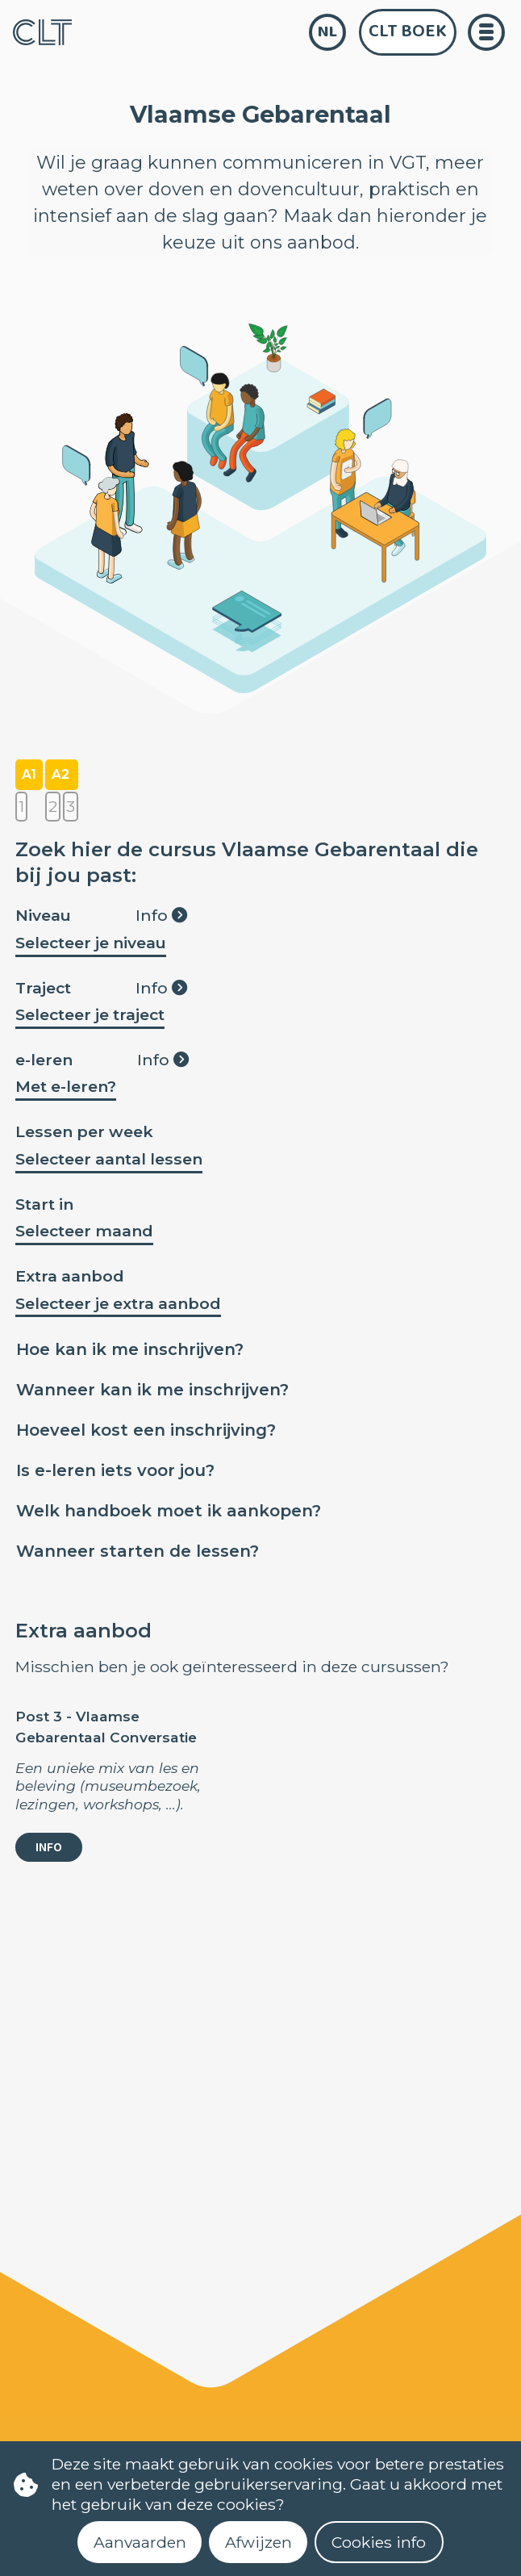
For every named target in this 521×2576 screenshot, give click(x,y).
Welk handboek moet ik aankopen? (168, 1510)
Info (161, 915)
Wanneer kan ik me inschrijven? (152, 1389)
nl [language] (327, 32)
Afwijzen (258, 2542)
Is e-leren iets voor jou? (115, 1470)
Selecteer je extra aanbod (118, 1303)
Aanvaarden (140, 2542)
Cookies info (378, 2542)
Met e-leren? (65, 1086)
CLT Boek (408, 31)
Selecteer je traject (90, 1014)
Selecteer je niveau (90, 942)
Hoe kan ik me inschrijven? (130, 1349)
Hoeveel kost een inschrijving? (146, 1430)
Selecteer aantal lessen (108, 1159)
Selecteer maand (84, 1230)
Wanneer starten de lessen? (137, 1551)
